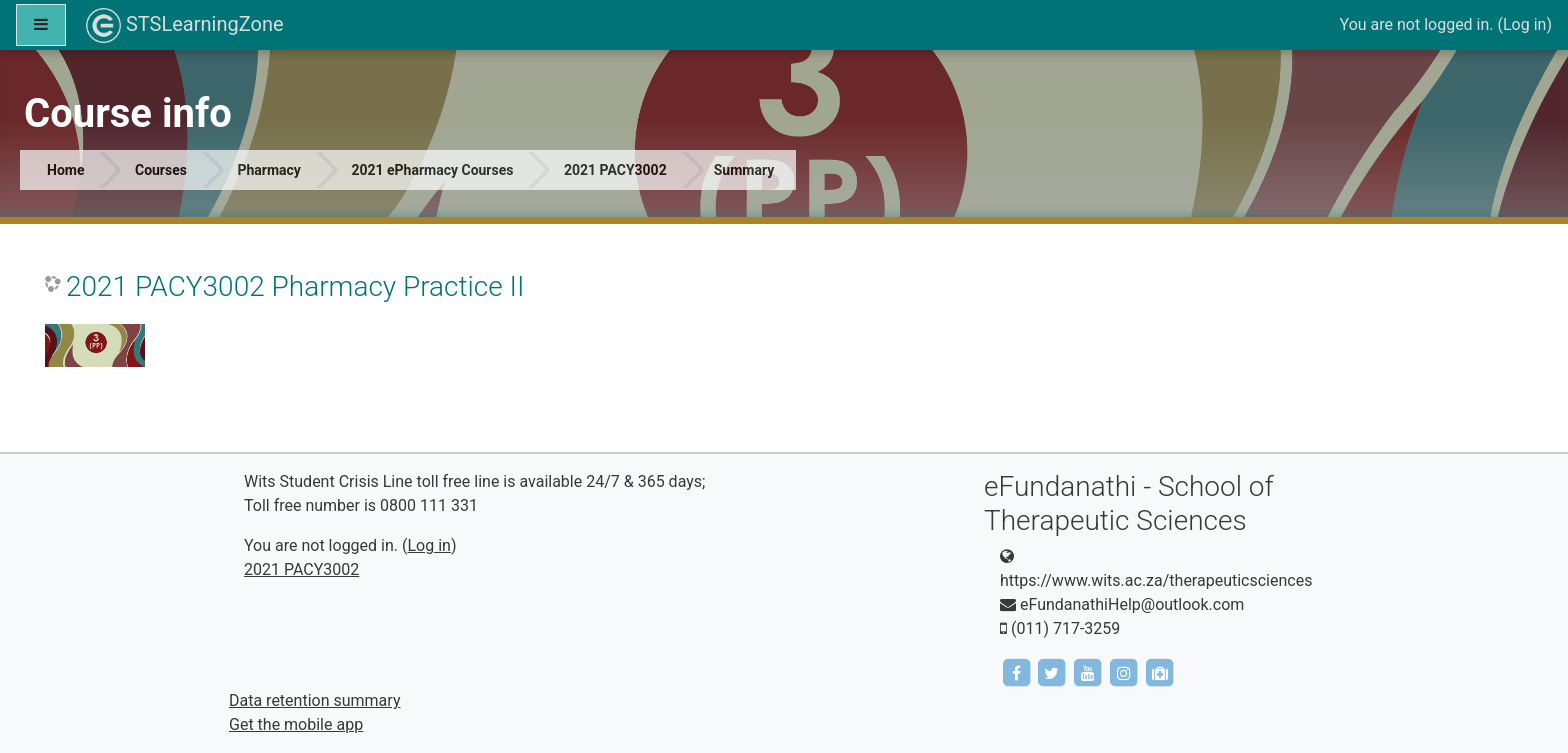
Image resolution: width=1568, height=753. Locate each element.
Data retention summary (314, 700)
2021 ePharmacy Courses (432, 170)
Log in (1524, 24)
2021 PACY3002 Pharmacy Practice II (295, 286)
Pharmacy (268, 170)
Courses (161, 170)
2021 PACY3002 (615, 170)
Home (65, 170)
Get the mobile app (296, 724)
